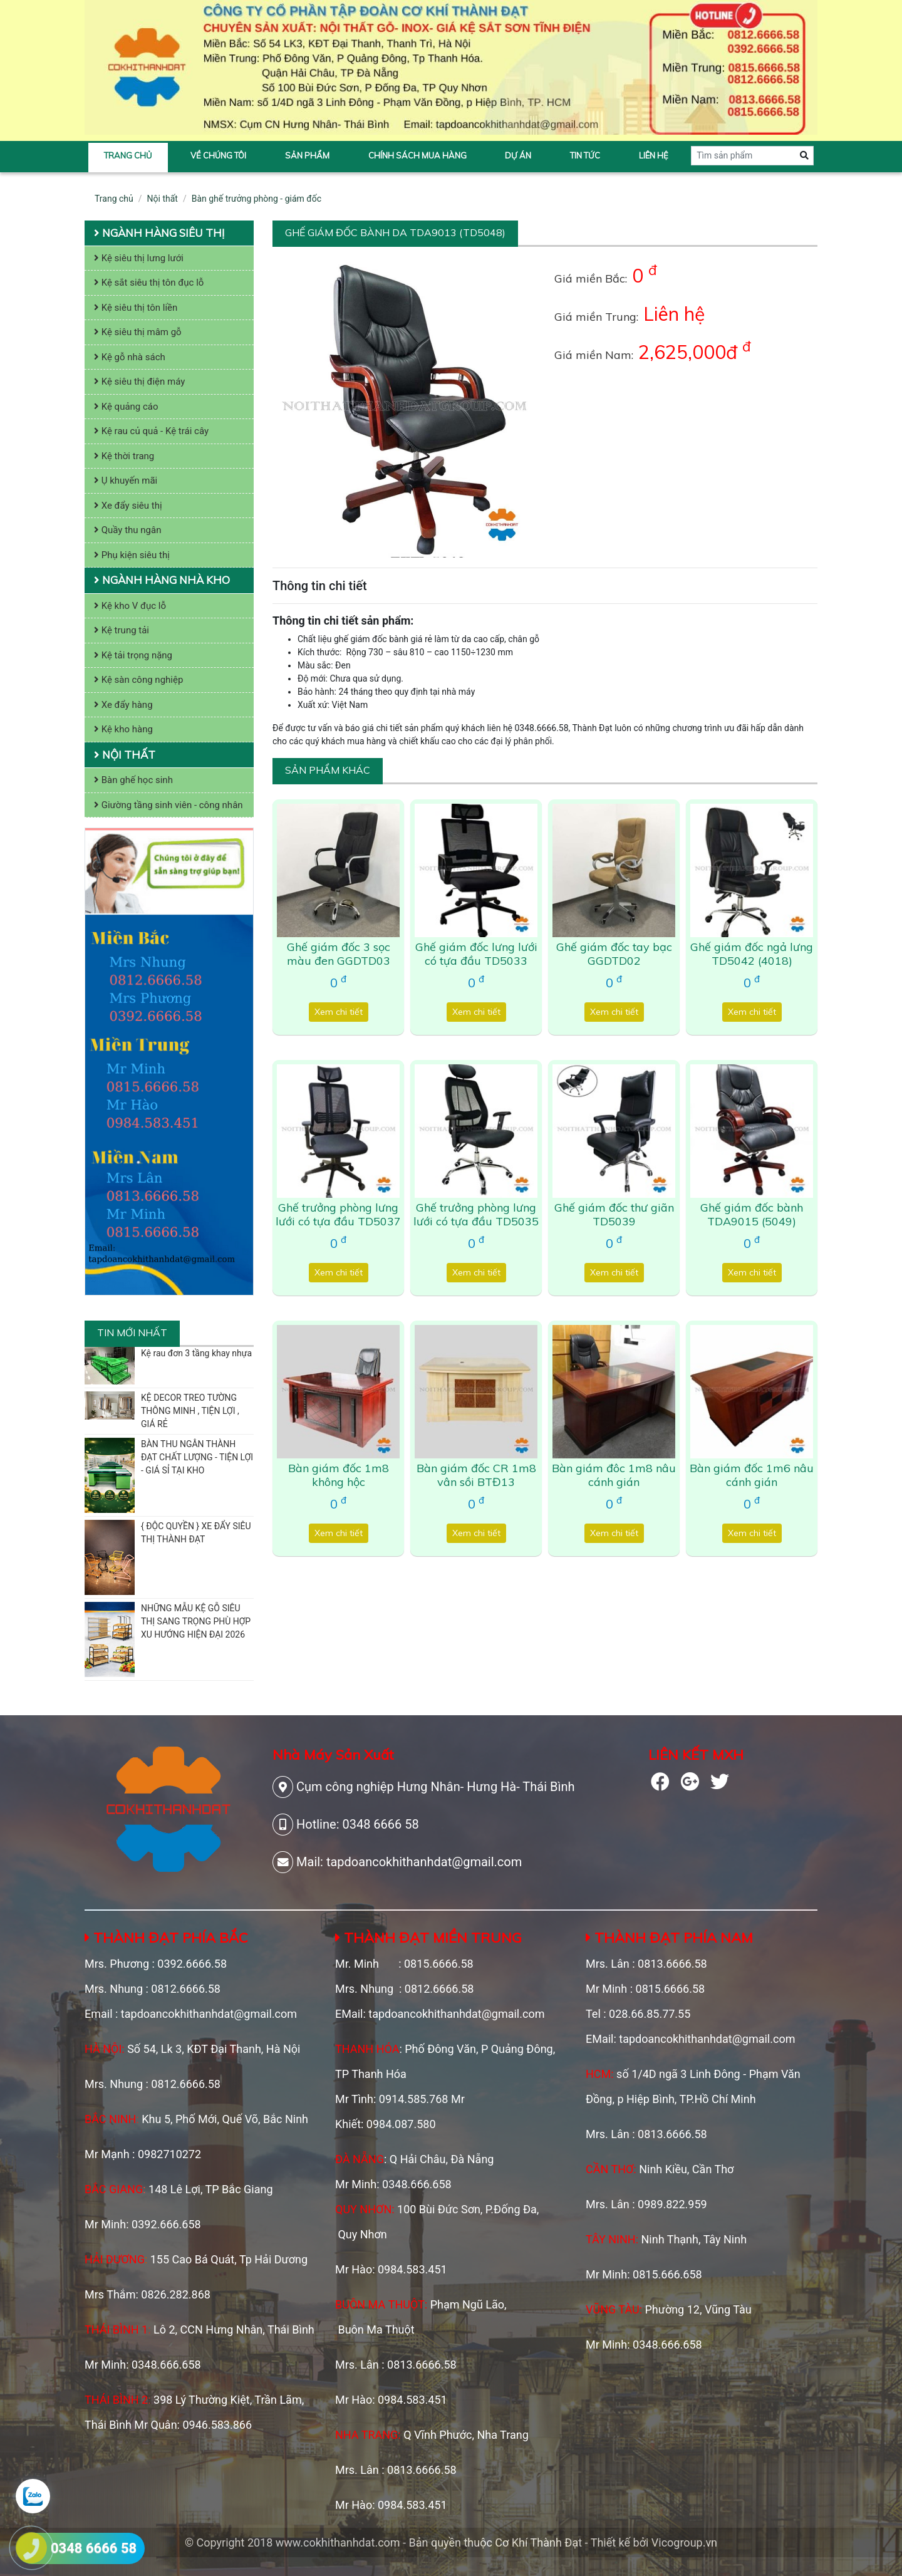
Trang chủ (128, 155)
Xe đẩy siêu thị (128, 505)
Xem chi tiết (338, 1011)
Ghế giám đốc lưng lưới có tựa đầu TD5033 (476, 954)
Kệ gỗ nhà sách (129, 357)
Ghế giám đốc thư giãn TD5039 (614, 1214)
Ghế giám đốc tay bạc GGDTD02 (614, 954)
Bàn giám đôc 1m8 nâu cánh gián (614, 1475)
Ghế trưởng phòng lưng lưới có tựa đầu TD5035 (476, 1214)
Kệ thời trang (124, 456)
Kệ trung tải (121, 630)
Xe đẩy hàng (123, 704)
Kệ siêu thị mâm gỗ (138, 332)
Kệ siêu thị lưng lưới (139, 258)
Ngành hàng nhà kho (162, 579)
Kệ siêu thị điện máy (139, 381)
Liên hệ (653, 155)
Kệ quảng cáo (126, 406)
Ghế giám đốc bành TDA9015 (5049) (751, 1214)
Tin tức (585, 155)
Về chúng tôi (218, 155)
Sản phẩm (307, 155)
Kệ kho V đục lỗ (130, 605)
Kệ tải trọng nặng (133, 655)
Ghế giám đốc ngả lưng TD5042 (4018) (751, 954)
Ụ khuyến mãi (125, 480)
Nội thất (162, 199)
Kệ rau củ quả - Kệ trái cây (151, 431)
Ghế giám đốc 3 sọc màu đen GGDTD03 (338, 954)
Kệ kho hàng (123, 729)
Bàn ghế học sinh (133, 780)
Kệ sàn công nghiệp (138, 679)
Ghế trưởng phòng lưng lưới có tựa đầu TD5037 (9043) (338, 1221)
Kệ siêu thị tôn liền (135, 307)
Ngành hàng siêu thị (159, 232)
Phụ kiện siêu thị (132, 555)
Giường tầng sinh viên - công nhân (168, 805)
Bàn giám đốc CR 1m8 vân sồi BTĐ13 (476, 1475)
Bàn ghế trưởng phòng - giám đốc (256, 199)
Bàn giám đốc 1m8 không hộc (338, 1475)
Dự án (518, 155)
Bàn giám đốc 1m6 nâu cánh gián (752, 1475)
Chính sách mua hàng (417, 155)
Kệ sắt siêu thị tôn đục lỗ (149, 282)
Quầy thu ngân (128, 530)
